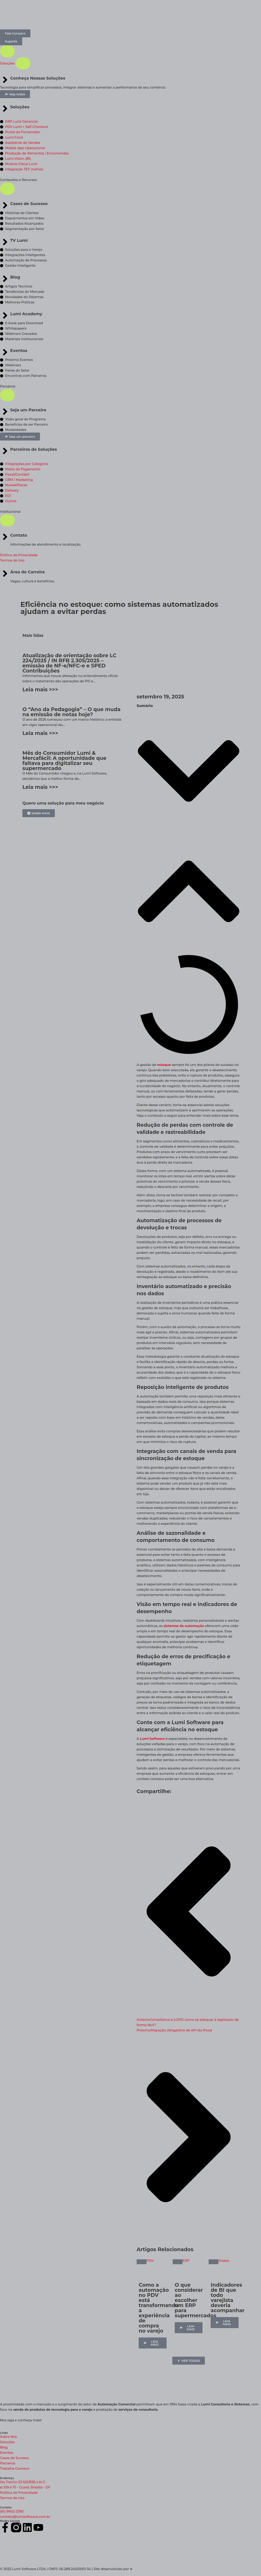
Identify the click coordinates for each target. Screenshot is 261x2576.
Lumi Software (152, 1739)
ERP (185, 2261)
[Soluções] (5, 108)
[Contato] (5, 537)
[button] (189, 771)
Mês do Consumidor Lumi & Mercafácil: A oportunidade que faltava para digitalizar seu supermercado (64, 760)
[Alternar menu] (7, 51)
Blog (15, 277)
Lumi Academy (26, 313)
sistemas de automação (184, 1626)
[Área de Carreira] (5, 573)
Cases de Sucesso (29, 203)
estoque (164, 1065)
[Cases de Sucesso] (5, 205)
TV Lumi (19, 240)
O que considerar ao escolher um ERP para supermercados (195, 2300)
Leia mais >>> (40, 689)
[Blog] (5, 279)
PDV (150, 2261)
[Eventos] (5, 352)
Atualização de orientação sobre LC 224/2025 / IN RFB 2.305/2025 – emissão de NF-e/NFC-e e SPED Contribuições (69, 663)
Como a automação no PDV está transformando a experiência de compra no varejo (159, 2308)
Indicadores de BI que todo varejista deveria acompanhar (227, 2297)
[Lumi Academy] (5, 315)
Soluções (19, 106)
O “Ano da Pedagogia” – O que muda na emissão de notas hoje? (71, 711)
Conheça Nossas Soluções (37, 78)
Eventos (18, 350)
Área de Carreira (27, 571)
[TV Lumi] (5, 242)
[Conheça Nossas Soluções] (5, 80)
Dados (223, 2261)
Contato (18, 535)
